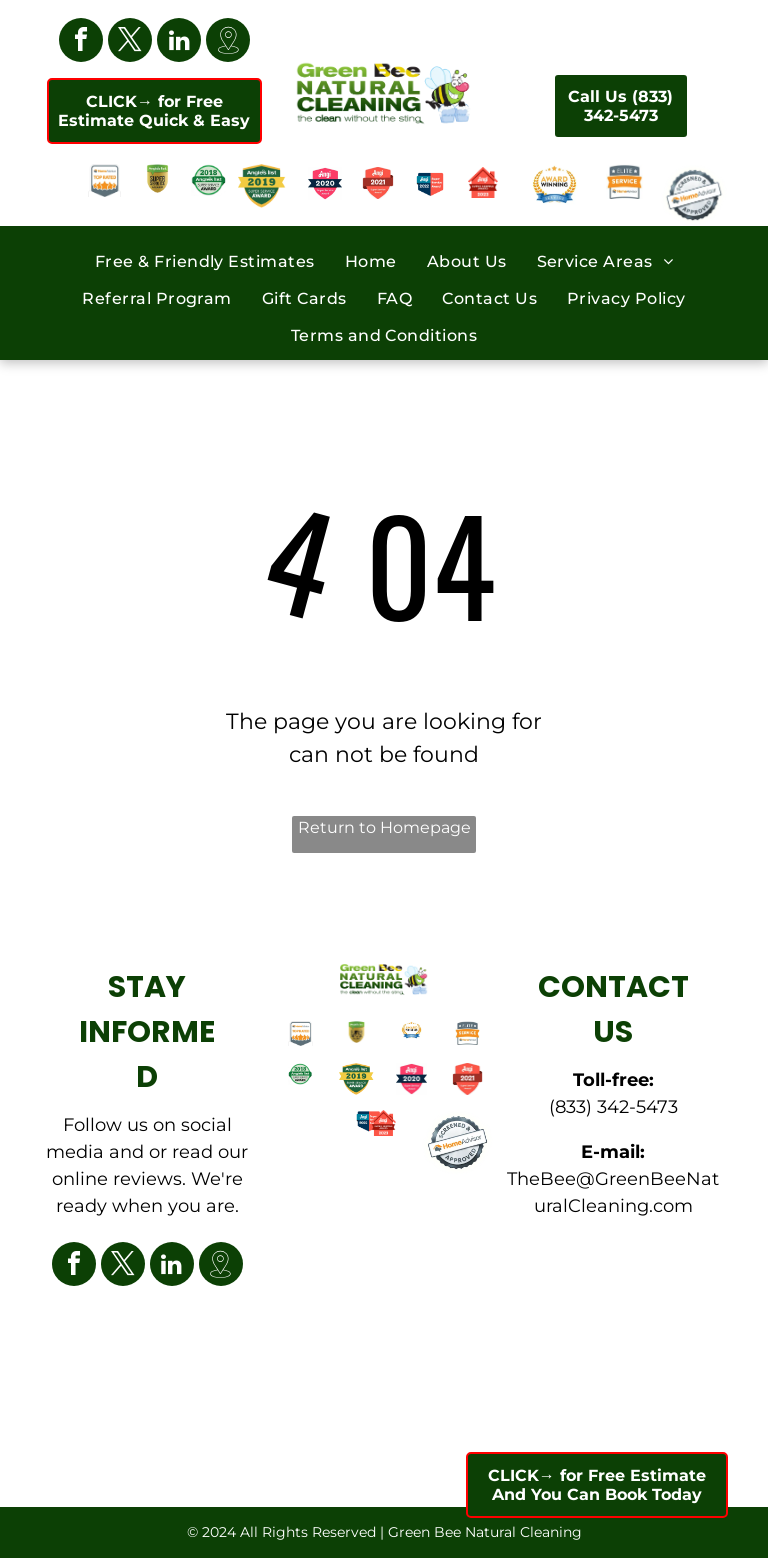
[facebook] (81, 42)
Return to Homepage (384, 827)
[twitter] (130, 42)
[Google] (228, 42)
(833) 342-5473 (613, 1107)
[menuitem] (205, 260)
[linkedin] (179, 42)
